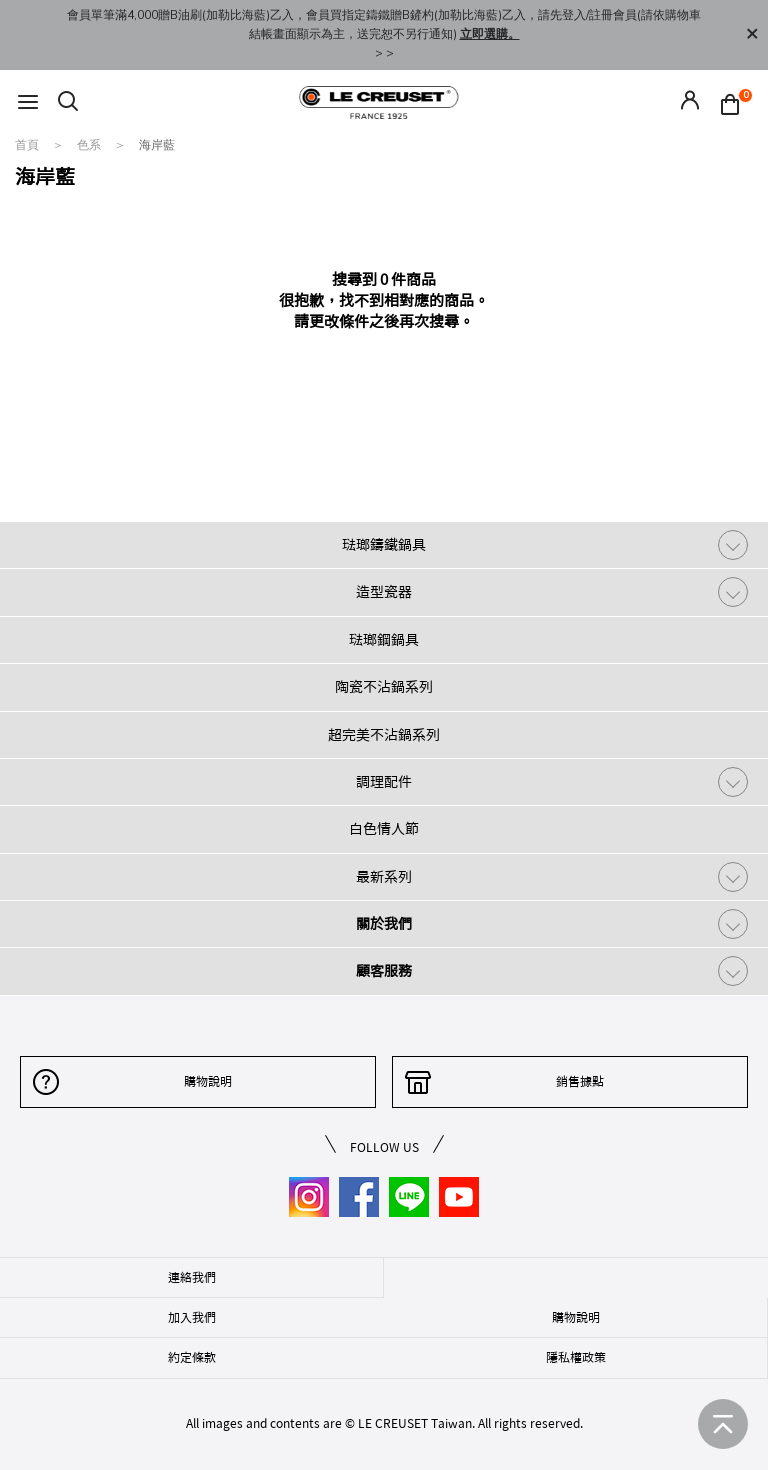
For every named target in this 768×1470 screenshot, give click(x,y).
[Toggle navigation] (28, 102)
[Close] (752, 35)
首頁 (28, 145)
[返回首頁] (723, 1424)
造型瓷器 (384, 592)
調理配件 (384, 782)
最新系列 (384, 877)
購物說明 (208, 1081)
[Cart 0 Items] (735, 103)
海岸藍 (157, 145)
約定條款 (192, 1357)
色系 (90, 145)
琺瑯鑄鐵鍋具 (384, 545)
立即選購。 (490, 34)
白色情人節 (384, 829)
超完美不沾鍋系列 (384, 735)
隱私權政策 (576, 1357)
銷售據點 (580, 1081)
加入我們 (192, 1317)
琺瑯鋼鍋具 (384, 640)
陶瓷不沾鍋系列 (384, 687)
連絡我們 (192, 1277)
